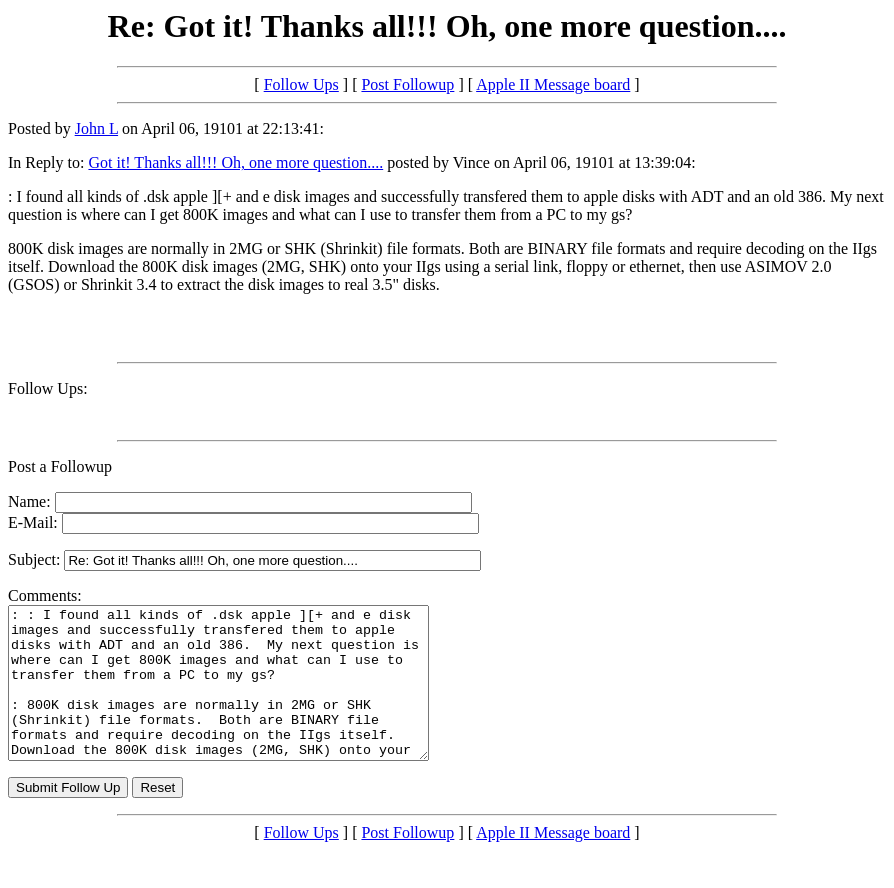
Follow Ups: (48, 388)
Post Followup (407, 84)
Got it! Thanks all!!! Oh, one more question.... (235, 162)
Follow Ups (301, 84)
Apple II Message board (553, 84)
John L (96, 128)
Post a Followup (60, 466)
